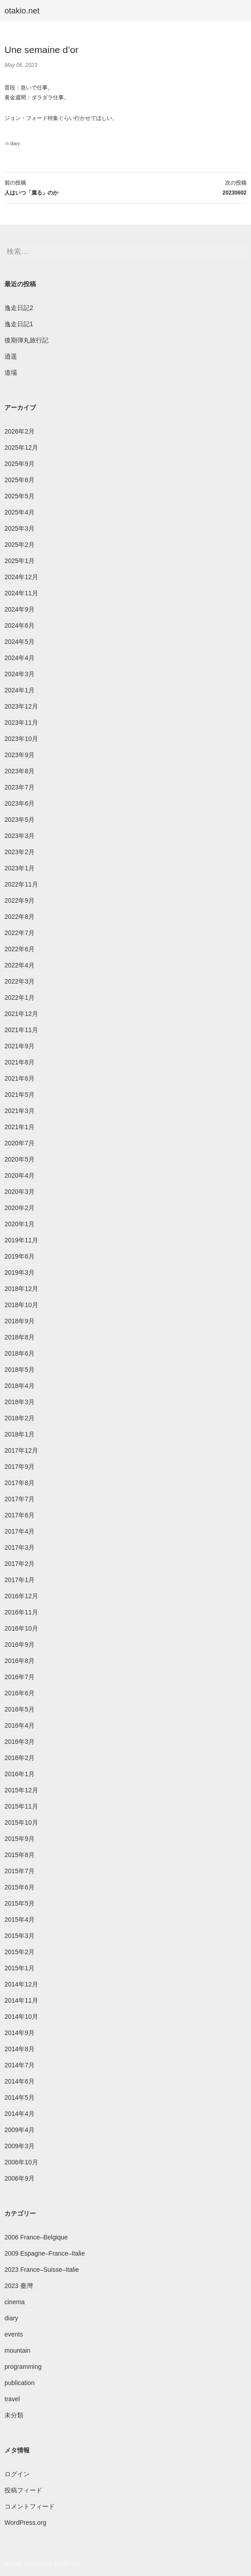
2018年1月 (19, 1434)
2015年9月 (19, 1838)
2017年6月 (19, 1515)
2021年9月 (19, 1046)
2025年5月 (19, 496)
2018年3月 (19, 1401)
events (13, 2334)
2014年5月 (19, 2097)
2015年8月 (19, 1854)
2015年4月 (19, 1919)
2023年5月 (19, 819)
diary (15, 143)
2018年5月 (19, 1369)
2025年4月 (19, 512)
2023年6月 (19, 803)
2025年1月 (19, 560)
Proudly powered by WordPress (42, 2564)
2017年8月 (19, 1482)
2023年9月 (19, 754)
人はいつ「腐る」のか (65, 186)
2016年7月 (19, 1676)
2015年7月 (19, 1871)
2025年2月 (19, 544)
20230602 (186, 186)
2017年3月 (19, 1547)
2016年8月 (19, 1660)
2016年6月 (19, 1693)
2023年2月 (19, 852)
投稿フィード (23, 2490)
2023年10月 (21, 738)
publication (19, 2382)
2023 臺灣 (18, 2285)
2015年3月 (19, 1935)
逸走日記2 (18, 307)
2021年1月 (19, 1127)
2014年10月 (21, 2016)
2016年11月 (21, 1612)
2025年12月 (21, 447)
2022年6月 (19, 949)
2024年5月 (19, 641)
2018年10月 (21, 1304)
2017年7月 (19, 1499)
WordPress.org (25, 2522)
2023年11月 (21, 722)
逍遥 (10, 356)
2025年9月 (19, 463)
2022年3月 (19, 981)
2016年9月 (19, 1644)
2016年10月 (21, 1628)
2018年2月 (19, 1418)
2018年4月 (19, 1385)
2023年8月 (19, 771)
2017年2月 (19, 1563)
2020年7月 (19, 1143)
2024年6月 (19, 625)
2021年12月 (21, 1013)
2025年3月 (19, 528)
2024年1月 (19, 690)
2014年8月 (19, 2049)
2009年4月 (19, 2129)
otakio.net (22, 10)
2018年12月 (21, 1288)
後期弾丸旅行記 (26, 340)
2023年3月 (19, 835)
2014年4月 (19, 2113)
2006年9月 (19, 2178)
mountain (17, 2350)
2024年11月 (21, 593)
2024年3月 (19, 674)
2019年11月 (21, 1240)
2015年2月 (19, 1951)
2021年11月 (21, 1029)
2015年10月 (21, 1822)
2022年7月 (19, 932)
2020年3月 (19, 1191)
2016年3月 (19, 1741)
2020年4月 (19, 1175)
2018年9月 (19, 1321)
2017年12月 (21, 1450)
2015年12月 (21, 1790)
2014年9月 (19, 2032)
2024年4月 (19, 657)
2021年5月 (19, 1094)
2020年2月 (19, 1207)
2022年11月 (21, 884)
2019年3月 (19, 1272)
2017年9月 (19, 1466)
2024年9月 (19, 609)
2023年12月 (21, 706)
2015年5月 (19, 1903)
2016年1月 (19, 1774)
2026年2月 (19, 431)
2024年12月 (21, 577)
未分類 (13, 2415)
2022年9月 (19, 900)
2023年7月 (19, 787)
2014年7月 (19, 2065)
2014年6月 (19, 2081)
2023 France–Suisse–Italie (41, 2269)
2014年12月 (21, 1984)
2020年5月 (19, 1159)
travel (12, 2399)
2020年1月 (19, 1224)
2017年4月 (19, 1531)
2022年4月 (19, 965)
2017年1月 (19, 1579)
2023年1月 (19, 868)
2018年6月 (19, 1353)
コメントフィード (29, 2506)
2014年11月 (21, 2000)
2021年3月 (19, 1110)
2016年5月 (19, 1709)
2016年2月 (19, 1757)
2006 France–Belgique (36, 2237)
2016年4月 (19, 1725)
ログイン (17, 2474)
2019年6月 (19, 1256)
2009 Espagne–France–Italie (44, 2253)
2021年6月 (19, 1078)
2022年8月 (19, 916)
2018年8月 (19, 1337)
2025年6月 (19, 479)
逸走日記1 (18, 324)
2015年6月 (19, 1887)
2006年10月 (21, 2162)
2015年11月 (21, 1806)
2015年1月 (19, 1968)
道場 (10, 372)
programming (22, 2366)
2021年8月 (19, 1062)
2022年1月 (19, 997)
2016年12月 (21, 1596)
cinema (14, 2302)
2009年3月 (19, 2146)
